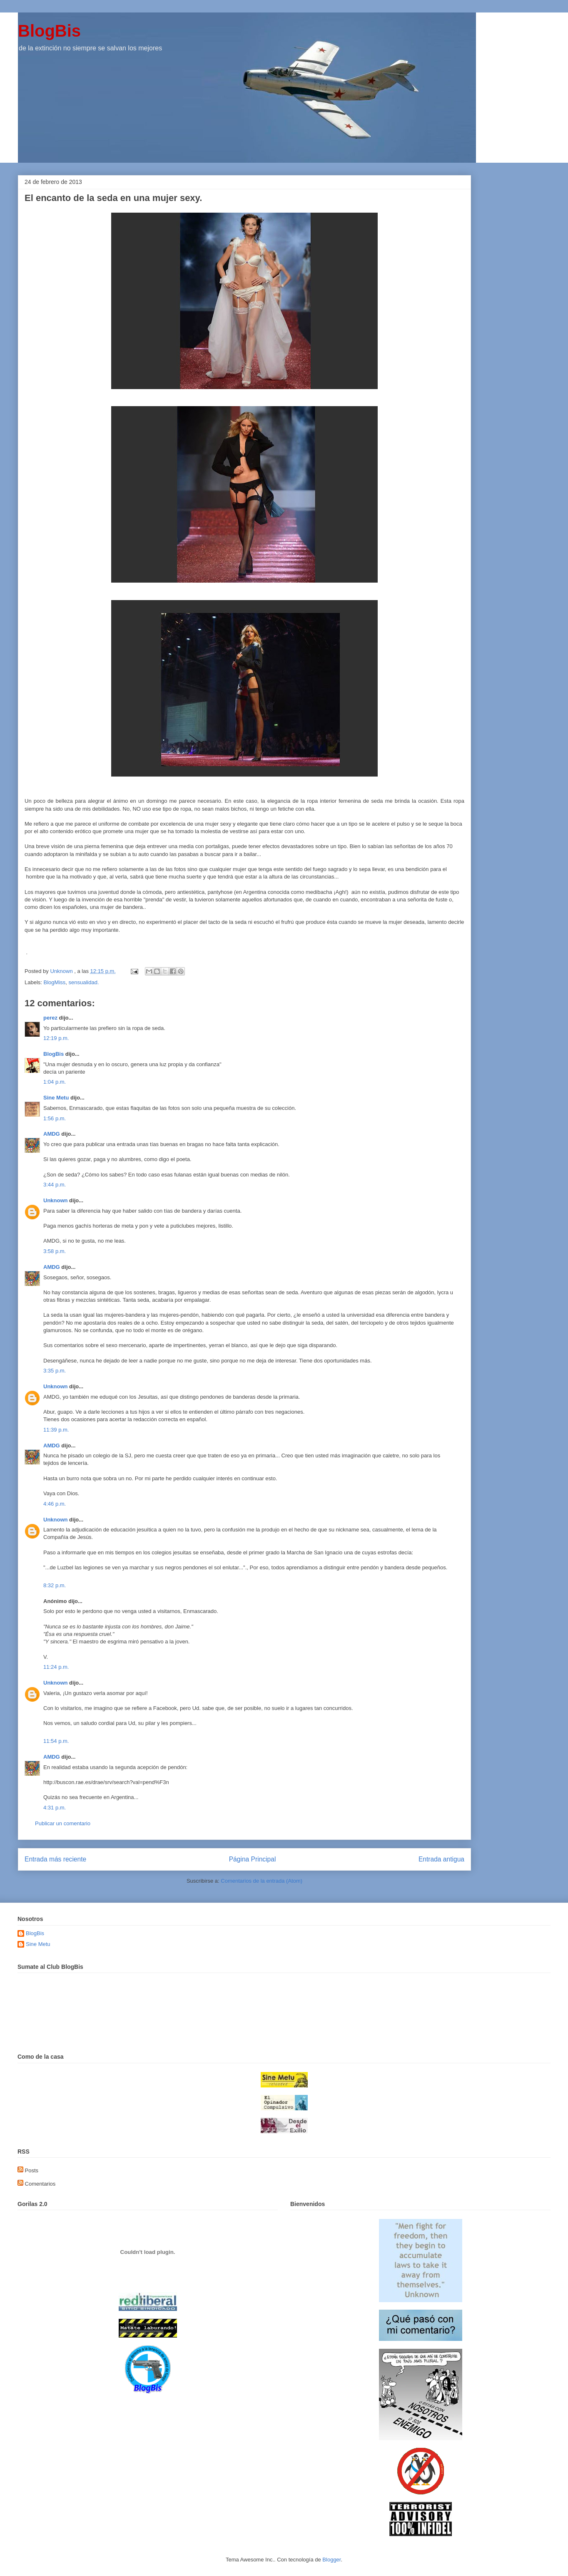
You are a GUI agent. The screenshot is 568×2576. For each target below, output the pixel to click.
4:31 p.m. (54, 1807)
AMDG (51, 1134)
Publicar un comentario (62, 1823)
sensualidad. (84, 982)
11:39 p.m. (56, 1430)
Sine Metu (56, 1097)
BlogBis (49, 31)
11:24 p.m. (56, 1667)
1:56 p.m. (54, 1118)
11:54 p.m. (56, 1741)
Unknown (55, 1200)
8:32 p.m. (54, 1585)
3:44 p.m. (54, 1184)
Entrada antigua (441, 1859)
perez (50, 1018)
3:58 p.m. (54, 1251)
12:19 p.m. (56, 1038)
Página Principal (252, 1859)
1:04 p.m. (54, 1082)
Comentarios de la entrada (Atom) (261, 1881)
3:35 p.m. (54, 1370)
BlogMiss (55, 982)
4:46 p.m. (54, 1504)
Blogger (331, 2559)
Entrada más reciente (55, 1859)
